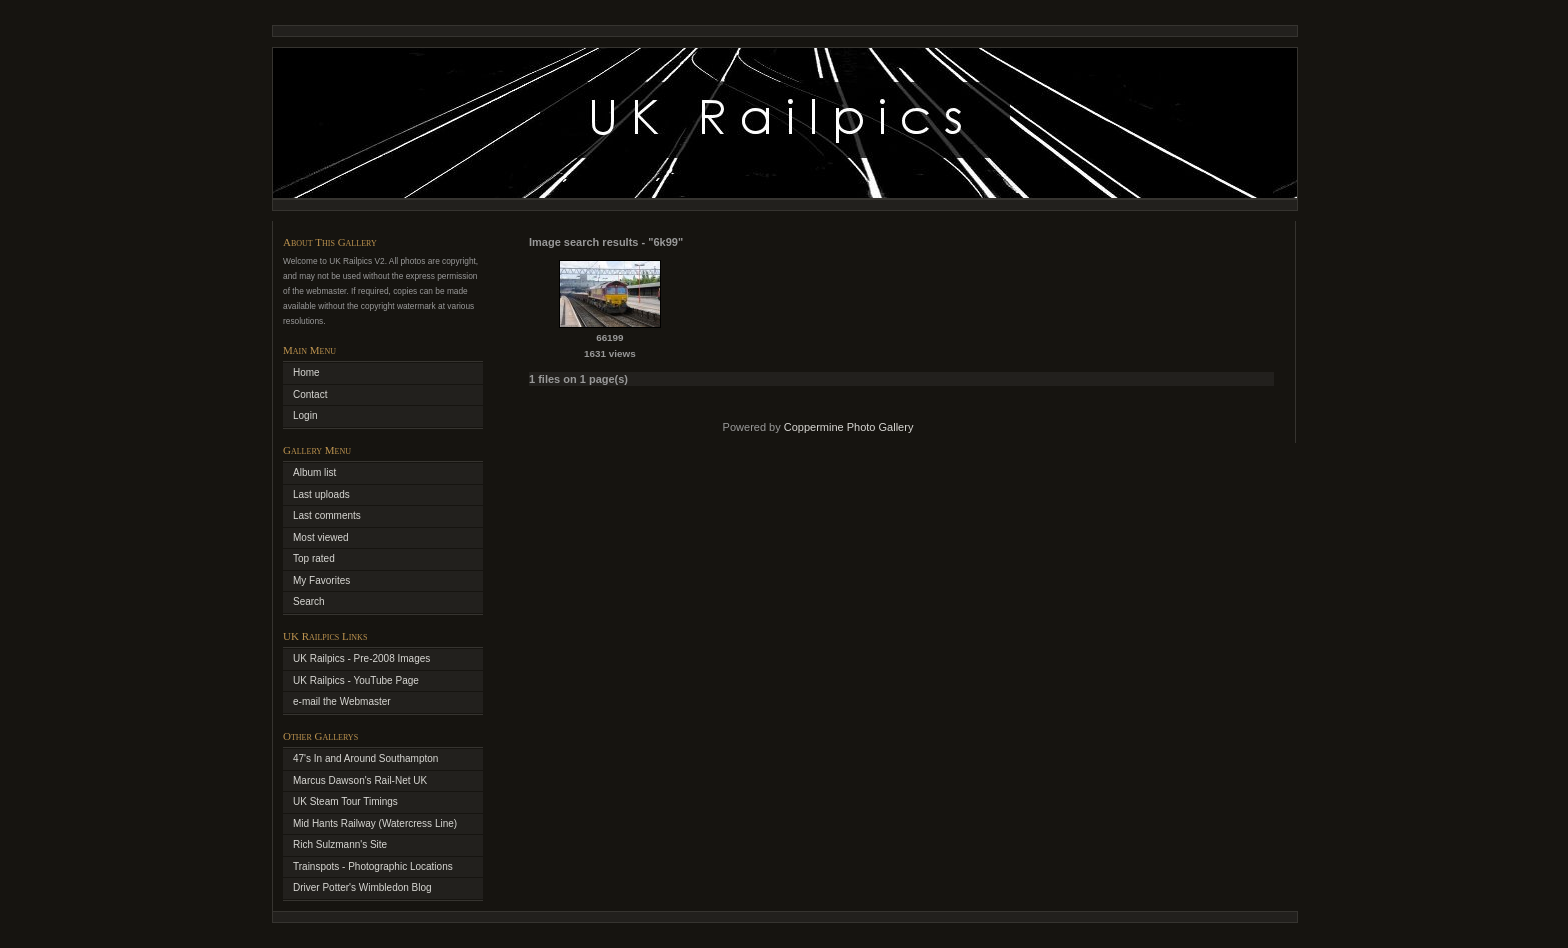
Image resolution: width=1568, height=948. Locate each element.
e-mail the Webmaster (342, 701)
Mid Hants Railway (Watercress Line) (375, 823)
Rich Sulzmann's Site (340, 844)
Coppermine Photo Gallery (849, 427)
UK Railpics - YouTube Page (356, 680)
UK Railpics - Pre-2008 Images (361, 658)
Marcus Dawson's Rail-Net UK (360, 780)
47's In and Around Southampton (365, 758)
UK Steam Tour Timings (345, 801)
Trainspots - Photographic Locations (373, 866)
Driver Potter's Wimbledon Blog (362, 887)
